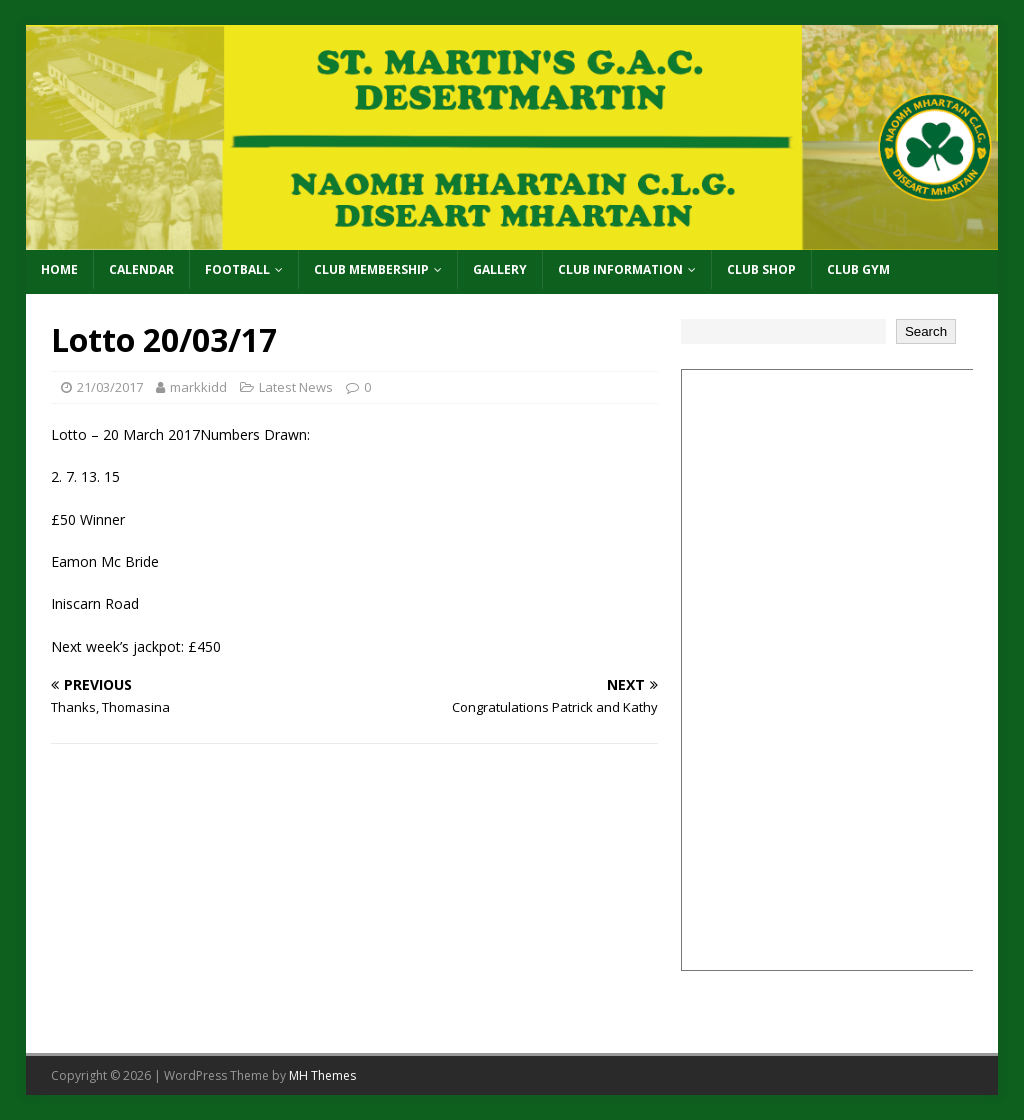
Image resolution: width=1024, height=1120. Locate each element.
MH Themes (322, 1075)
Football (237, 269)
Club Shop (761, 269)
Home (59, 269)
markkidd (198, 387)
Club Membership (371, 269)
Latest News (296, 387)
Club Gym (858, 269)
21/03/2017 (110, 387)
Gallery (500, 269)
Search (926, 331)
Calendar (141, 269)
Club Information (620, 269)
